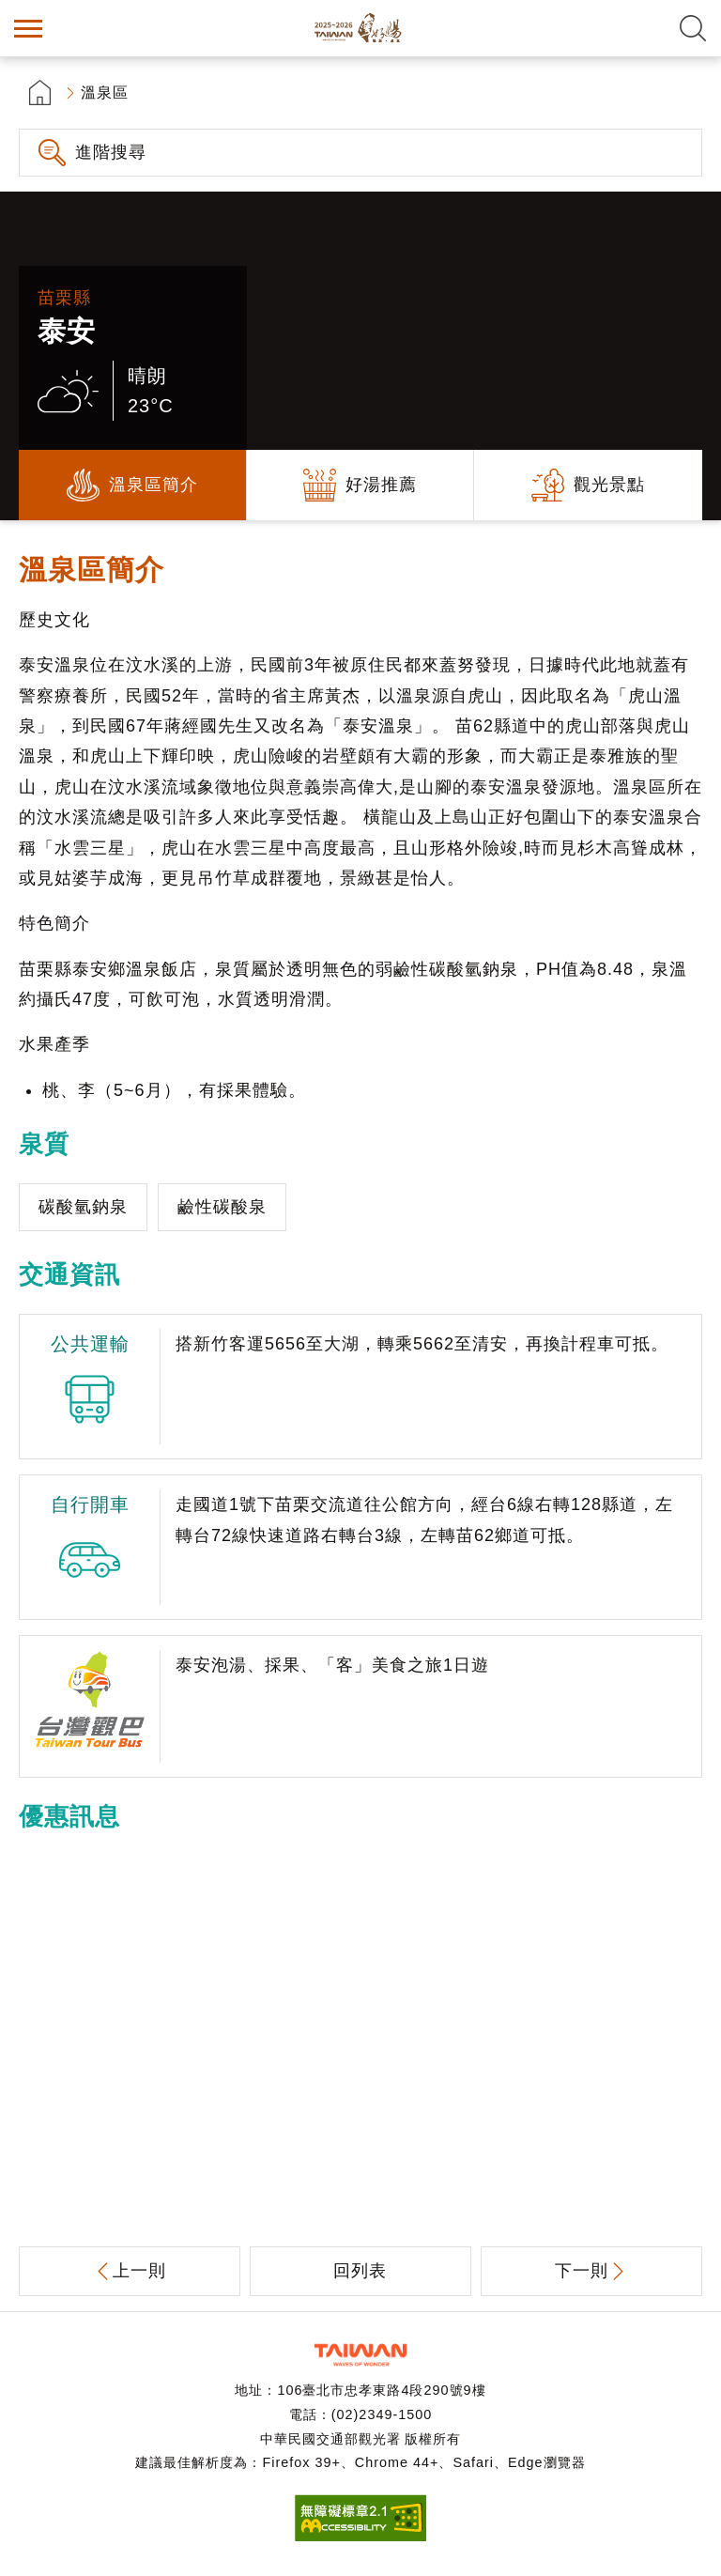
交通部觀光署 (360, 2354)
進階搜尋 (110, 152)
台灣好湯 (360, 28)
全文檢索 (693, 28)
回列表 (360, 2270)
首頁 (40, 92)
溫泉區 (105, 92)
